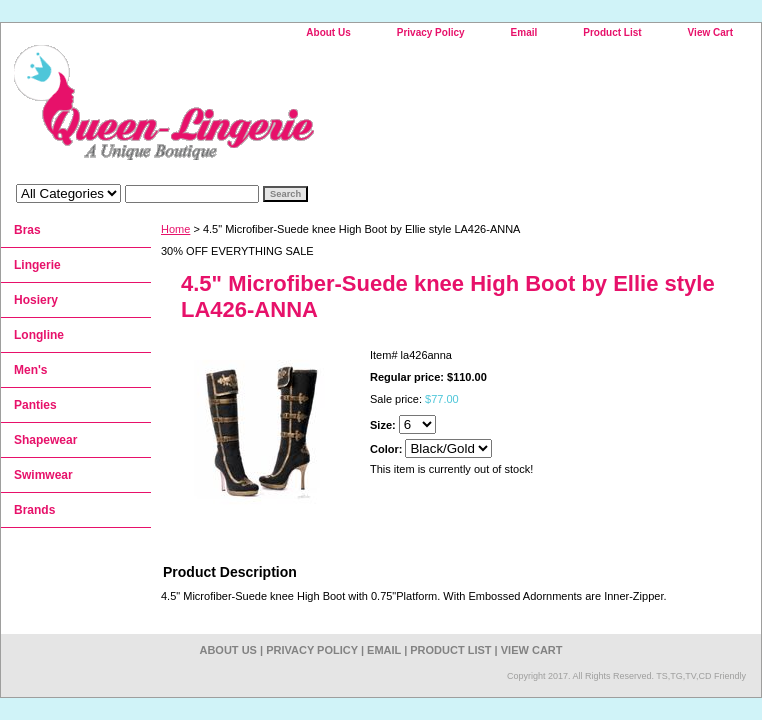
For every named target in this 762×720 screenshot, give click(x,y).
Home (175, 229)
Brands (34, 510)
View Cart (710, 32)
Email (524, 32)
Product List (612, 32)
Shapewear (45, 440)
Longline (39, 335)
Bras (27, 230)
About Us (328, 32)
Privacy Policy (431, 32)
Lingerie (37, 265)
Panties (35, 405)
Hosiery (36, 300)
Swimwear (43, 475)
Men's (31, 370)
